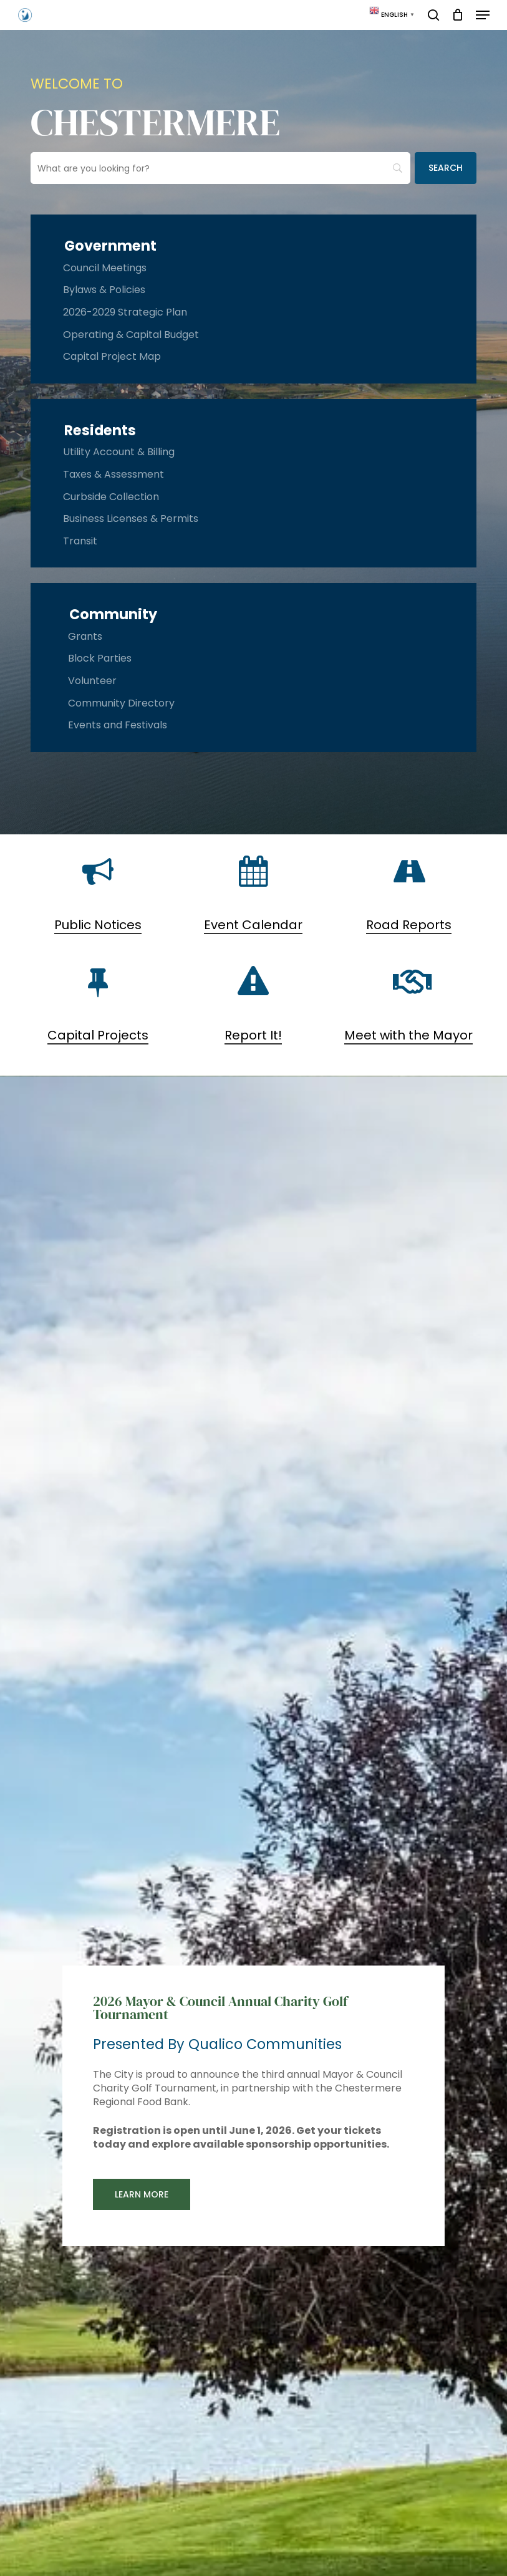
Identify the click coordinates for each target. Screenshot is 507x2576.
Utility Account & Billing (119, 452)
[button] (483, 15)
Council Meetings (105, 268)
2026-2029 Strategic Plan (125, 312)
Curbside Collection (111, 497)
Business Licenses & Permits (130, 518)
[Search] (445, 168)
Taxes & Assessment (113, 474)
